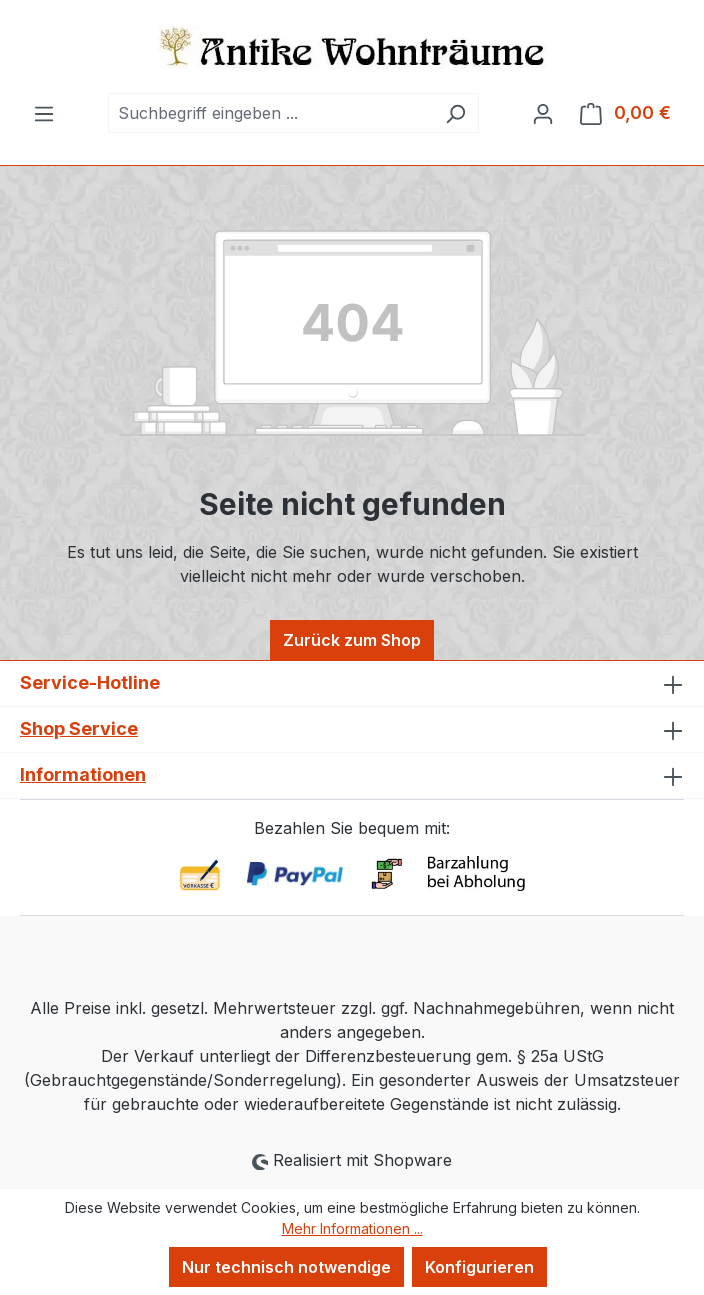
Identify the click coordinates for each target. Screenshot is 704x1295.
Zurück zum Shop (352, 640)
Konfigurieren (479, 1267)
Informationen (83, 774)
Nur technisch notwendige (286, 1267)
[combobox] (270, 113)
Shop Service (79, 728)
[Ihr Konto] (543, 113)
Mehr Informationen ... (352, 1228)
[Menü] (44, 113)
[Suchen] (455, 113)
